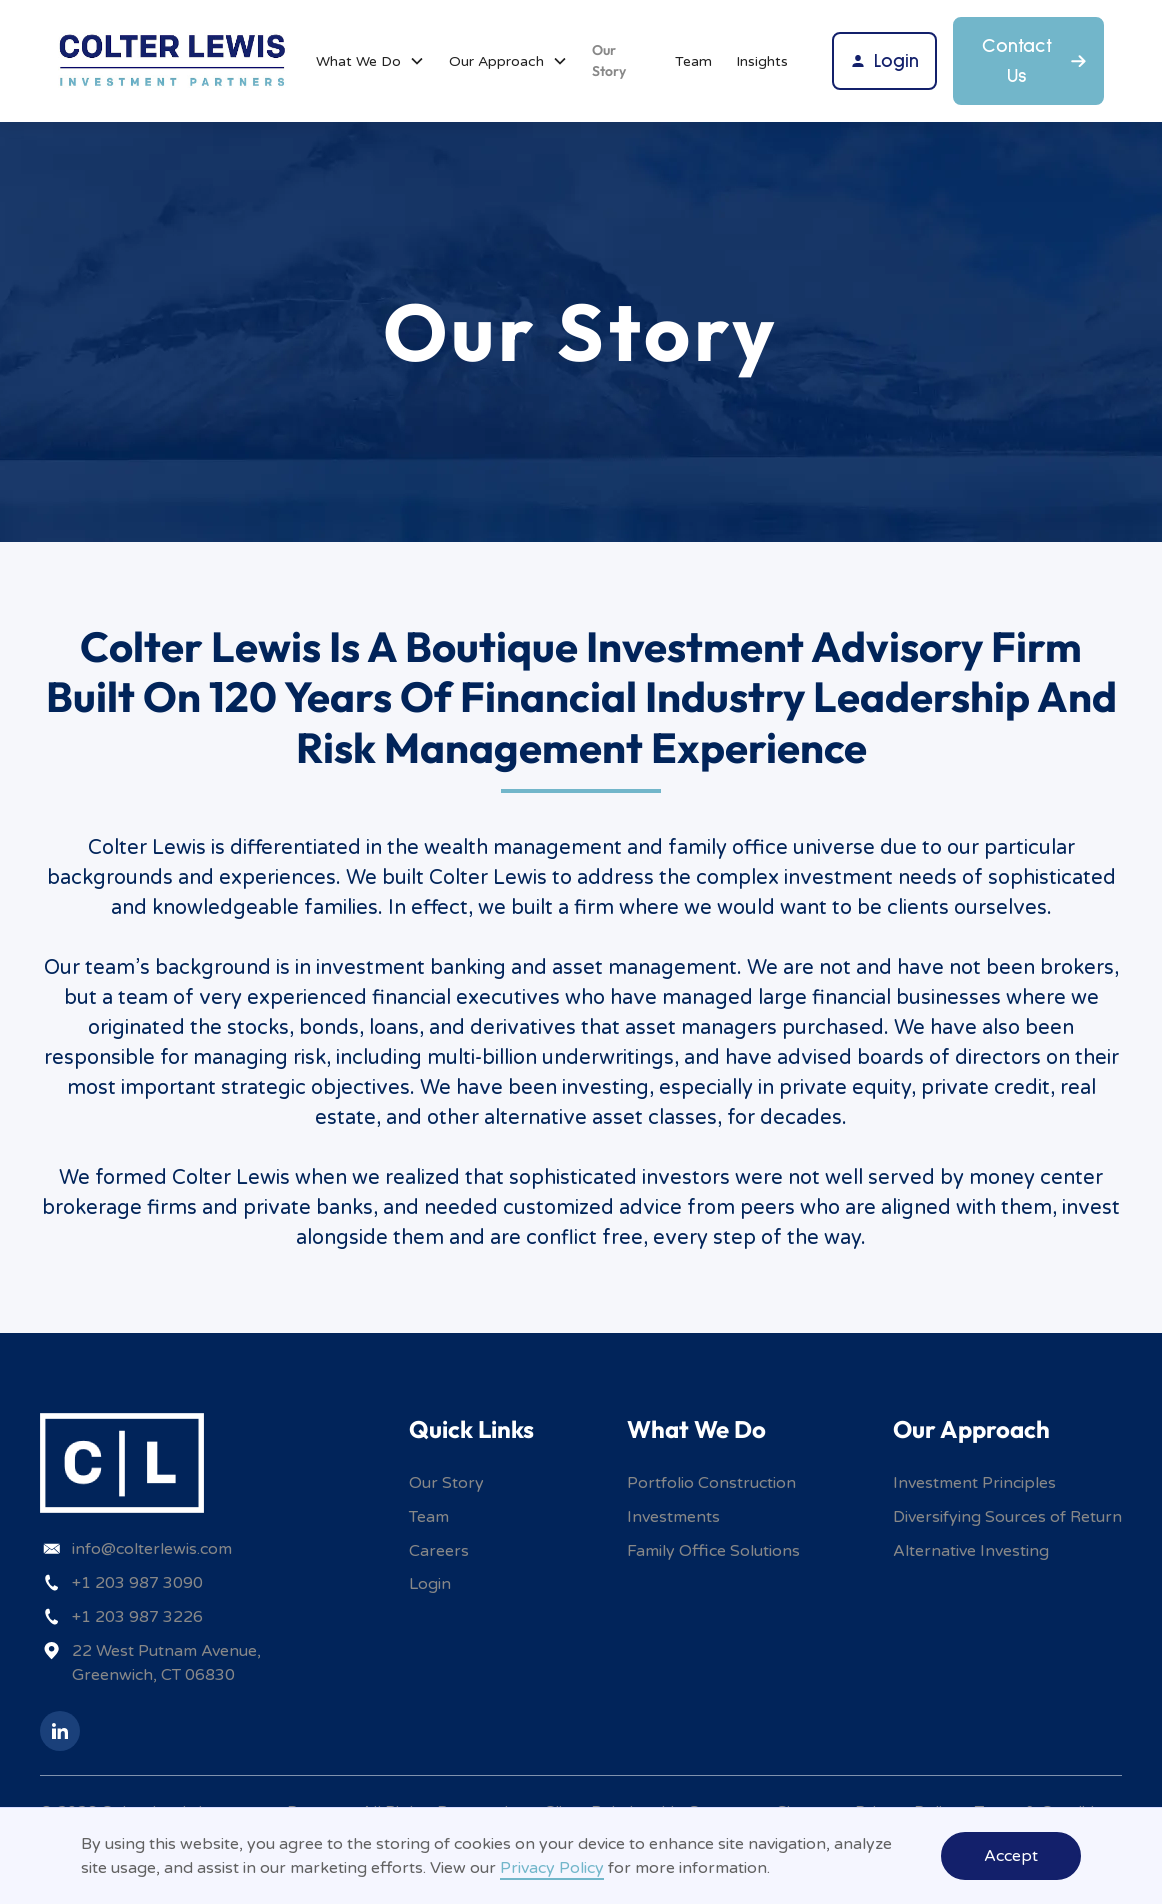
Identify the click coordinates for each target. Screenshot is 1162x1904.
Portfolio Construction (711, 1483)
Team (693, 61)
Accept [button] (1011, 1856)
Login (430, 1584)
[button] (370, 61)
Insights (762, 61)
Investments (673, 1517)
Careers (439, 1551)
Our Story (609, 60)
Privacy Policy (552, 1868)
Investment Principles (974, 1483)
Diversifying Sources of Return (1007, 1517)
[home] (173, 60)
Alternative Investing (971, 1551)
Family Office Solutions (713, 1551)
